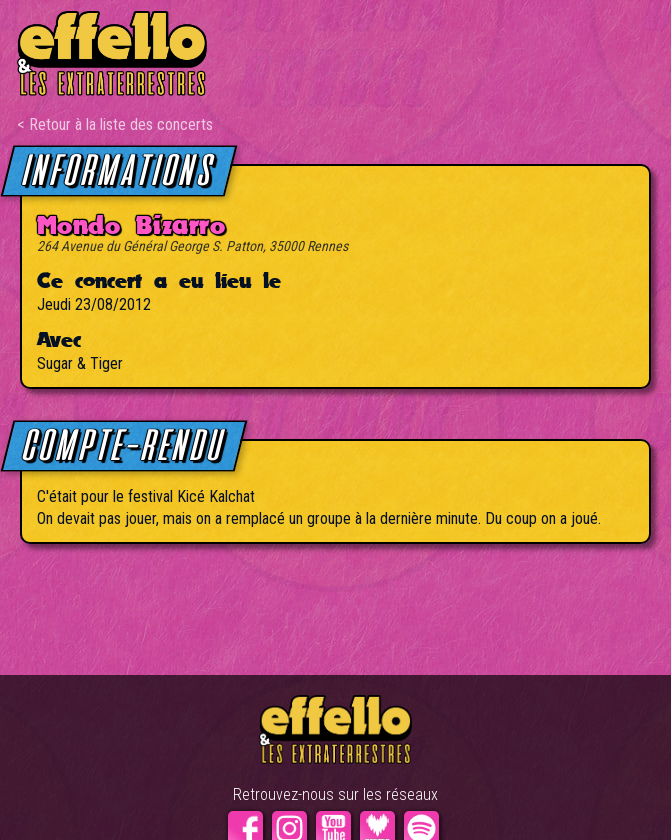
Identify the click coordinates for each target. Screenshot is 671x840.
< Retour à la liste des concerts (115, 124)
